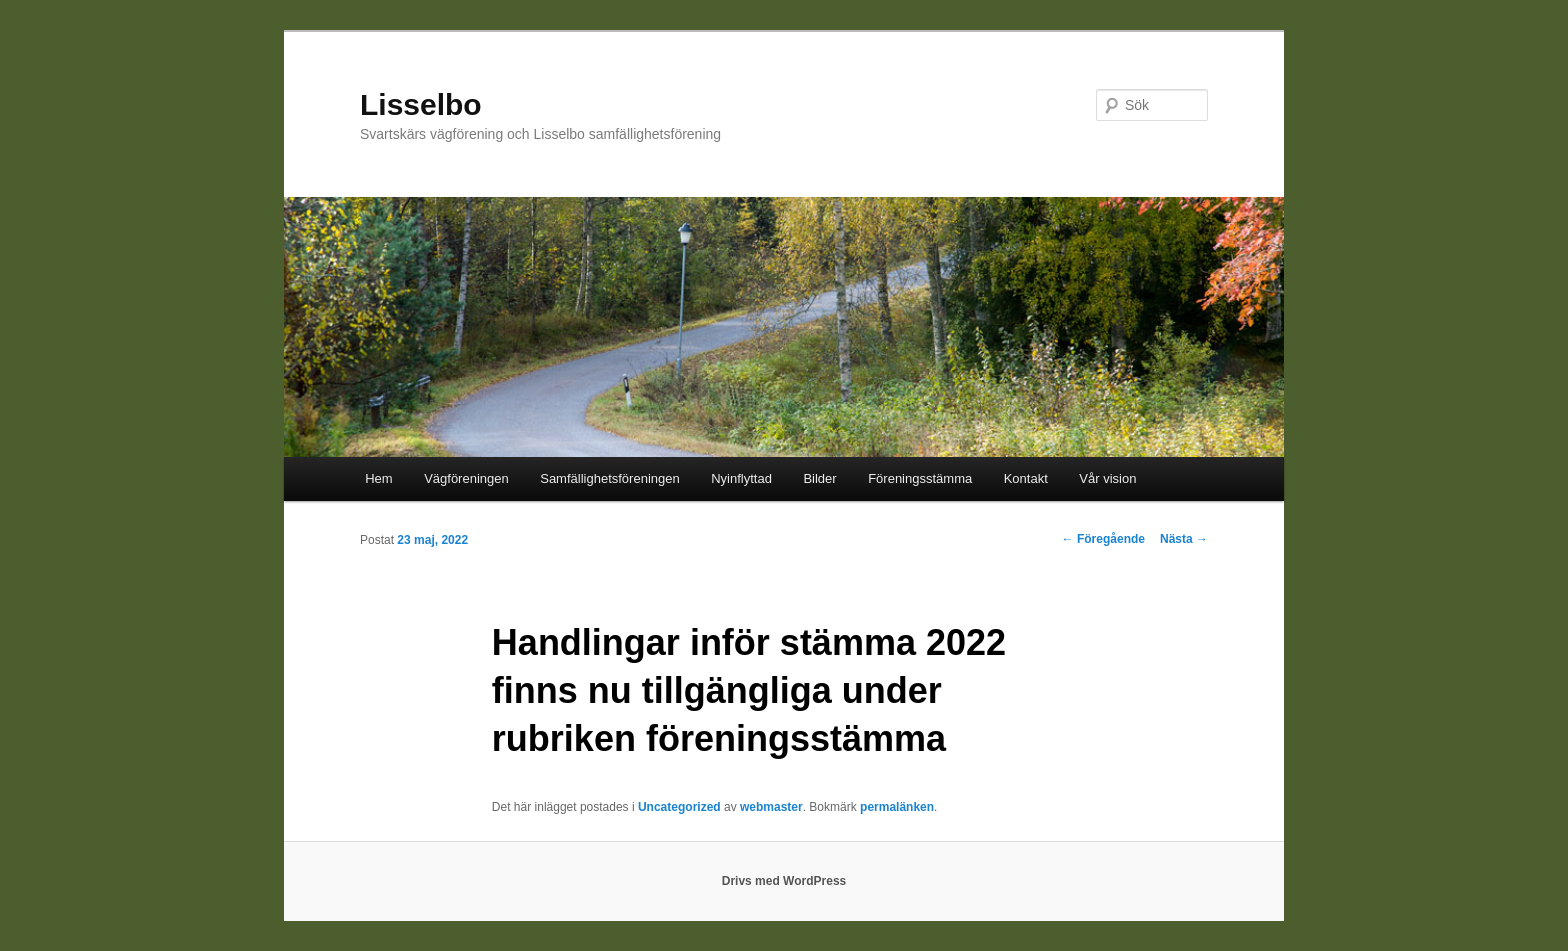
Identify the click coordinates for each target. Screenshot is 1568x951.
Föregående (1103, 539)
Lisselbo (421, 104)
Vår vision (1107, 478)
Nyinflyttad (741, 478)
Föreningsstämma (920, 478)
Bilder (819, 478)
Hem (378, 478)
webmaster (771, 807)
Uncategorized (679, 807)
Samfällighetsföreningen (609, 478)
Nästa (1184, 539)
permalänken (897, 807)
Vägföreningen (466, 478)
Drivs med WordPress (784, 881)
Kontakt (1026, 478)
